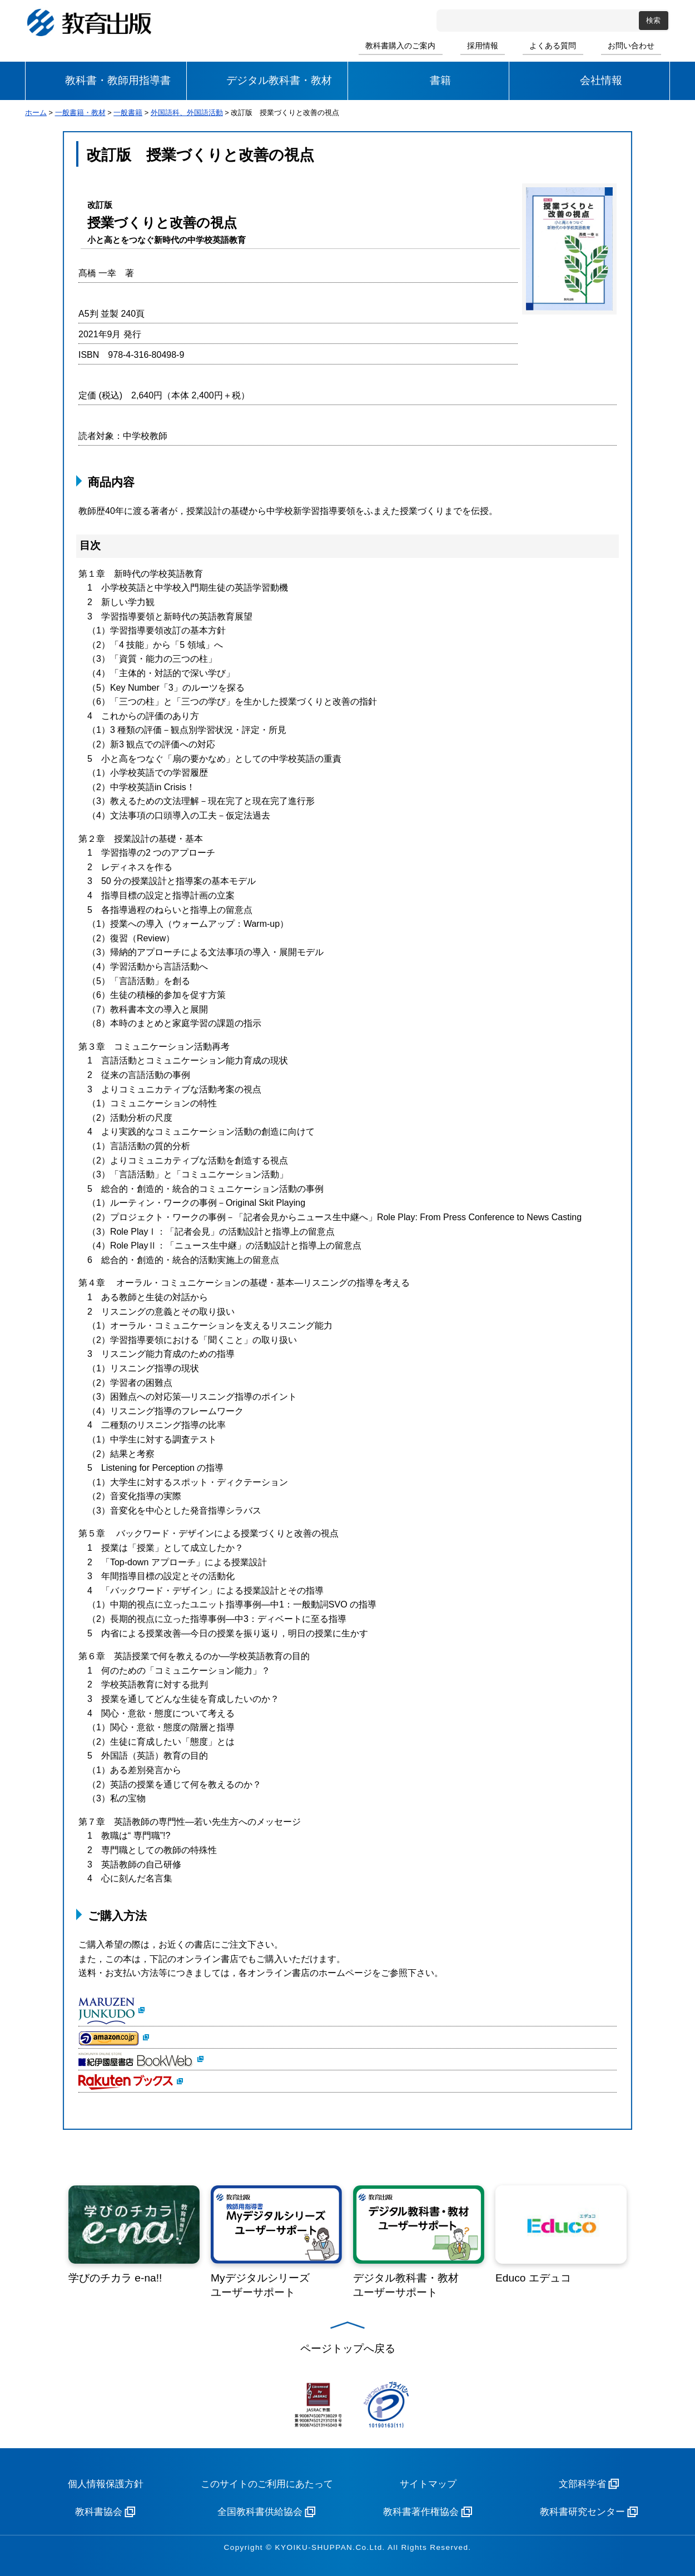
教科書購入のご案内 (400, 46)
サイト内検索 (447, 20)
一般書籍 (127, 112)
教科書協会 (98, 2512)
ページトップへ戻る (347, 2348)
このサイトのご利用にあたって (267, 2484)
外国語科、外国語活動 (187, 112)
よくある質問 (552, 46)
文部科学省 (582, 2484)
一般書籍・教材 (80, 112)
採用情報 (482, 46)
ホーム (36, 112)
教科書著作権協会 (421, 2512)
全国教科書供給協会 (259, 2512)
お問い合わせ (631, 46)
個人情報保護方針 (105, 2484)
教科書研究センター (582, 2512)
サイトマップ (428, 2484)
